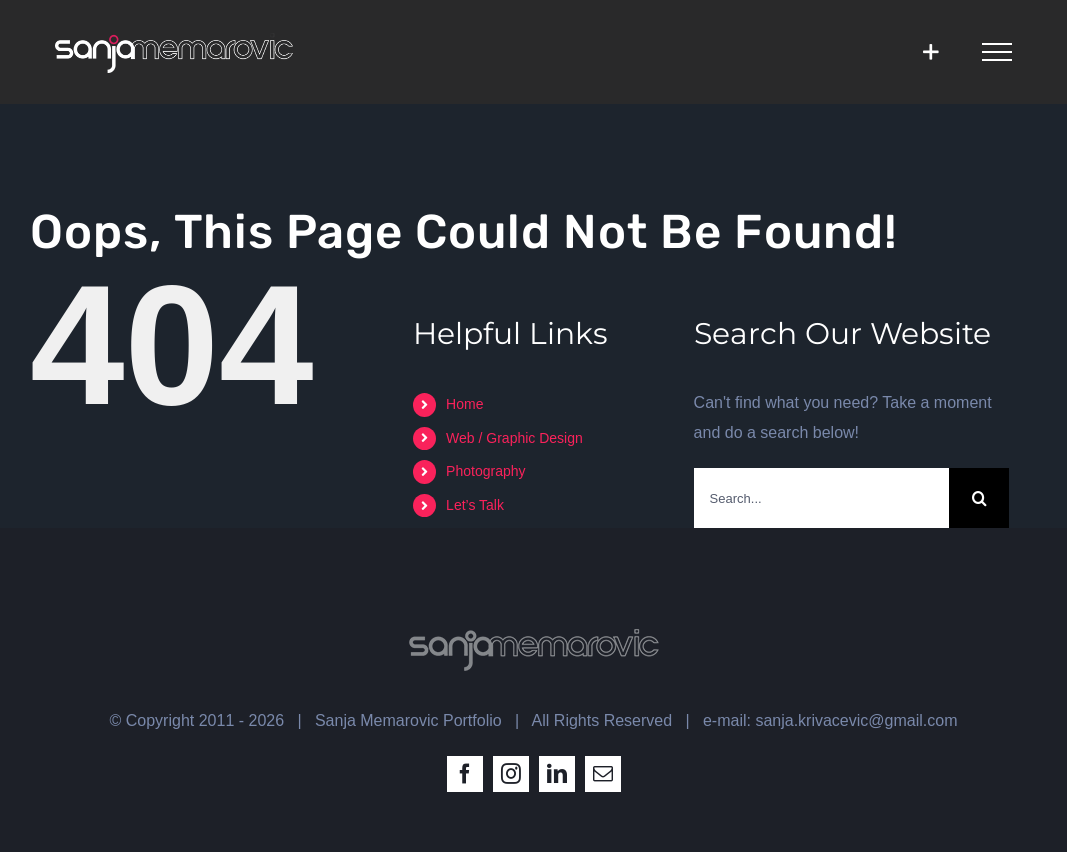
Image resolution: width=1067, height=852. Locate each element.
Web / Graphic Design (514, 438)
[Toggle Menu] (997, 52)
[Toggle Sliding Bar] (930, 51)
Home (464, 404)
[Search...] (822, 498)
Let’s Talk (475, 505)
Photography (485, 471)
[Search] (979, 498)
